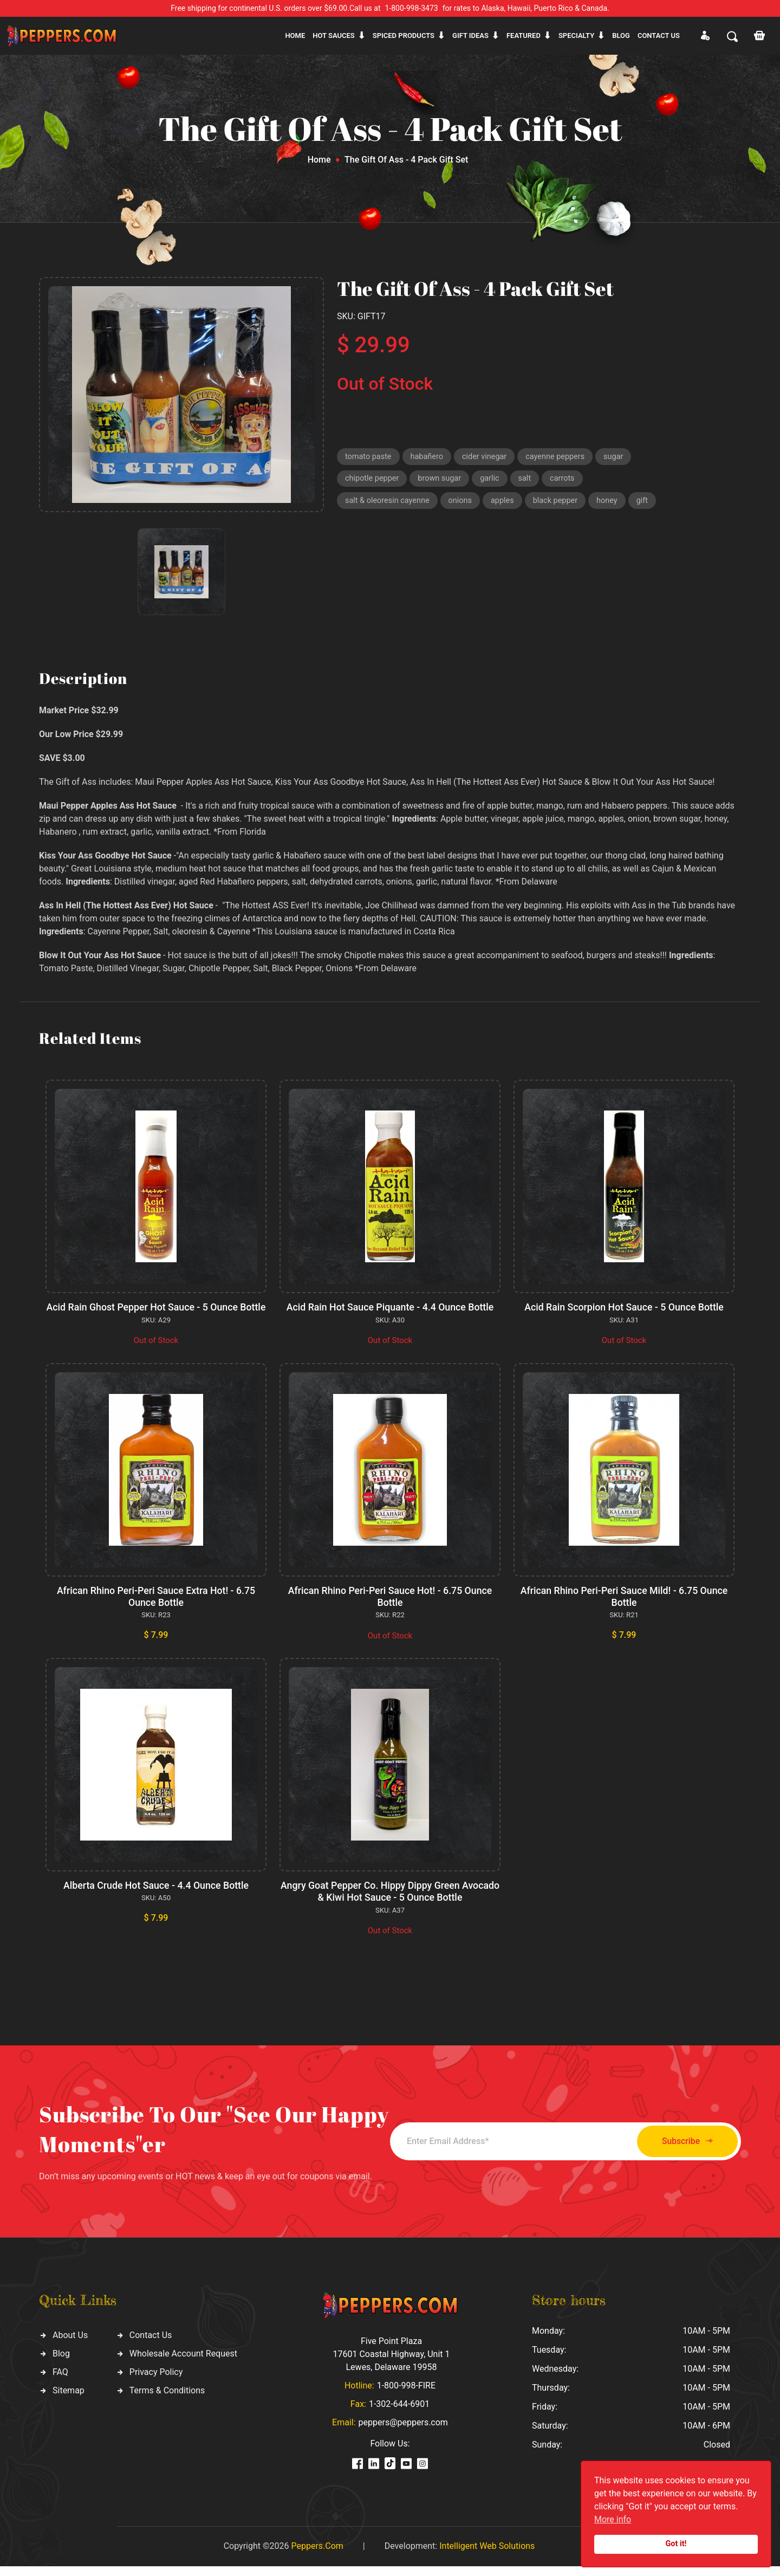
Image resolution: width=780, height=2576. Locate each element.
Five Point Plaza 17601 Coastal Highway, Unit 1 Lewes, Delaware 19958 (391, 2364)
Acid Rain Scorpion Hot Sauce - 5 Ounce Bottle (624, 1307)
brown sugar (442, 480)
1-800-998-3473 (411, 8)
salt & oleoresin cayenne (389, 503)
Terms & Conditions (167, 2400)
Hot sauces (334, 35)
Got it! (676, 2543)
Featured (523, 35)
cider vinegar (488, 457)
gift (650, 503)
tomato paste (369, 457)
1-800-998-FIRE (406, 2395)
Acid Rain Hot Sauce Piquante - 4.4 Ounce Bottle (390, 1307)
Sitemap (68, 2400)
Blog (621, 35)
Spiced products (403, 35)
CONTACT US (659, 35)
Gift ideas (470, 35)
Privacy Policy (156, 2382)
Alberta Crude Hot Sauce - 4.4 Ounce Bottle (156, 1896)
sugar (620, 457)
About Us (70, 2345)
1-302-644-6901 (399, 2414)
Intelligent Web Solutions (487, 2556)
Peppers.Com (317, 2556)
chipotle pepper (373, 480)
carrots (567, 480)
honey (614, 503)
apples (507, 503)
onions (464, 503)
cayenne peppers (561, 457)
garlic (494, 480)
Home (295, 35)
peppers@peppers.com (403, 2432)
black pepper (561, 503)
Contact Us (150, 2345)
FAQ (60, 2382)
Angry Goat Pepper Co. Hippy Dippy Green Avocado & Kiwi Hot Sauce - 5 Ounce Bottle (389, 1902)
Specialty (576, 35)
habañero (429, 457)
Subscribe (681, 2151)
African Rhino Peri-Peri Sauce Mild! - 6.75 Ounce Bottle (624, 1607)
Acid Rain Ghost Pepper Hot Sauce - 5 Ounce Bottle (156, 1313)
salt (529, 480)
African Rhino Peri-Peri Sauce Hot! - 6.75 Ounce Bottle (390, 1607)
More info (612, 2519)
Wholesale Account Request (183, 2363)
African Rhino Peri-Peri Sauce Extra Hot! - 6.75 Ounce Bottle (156, 1607)
